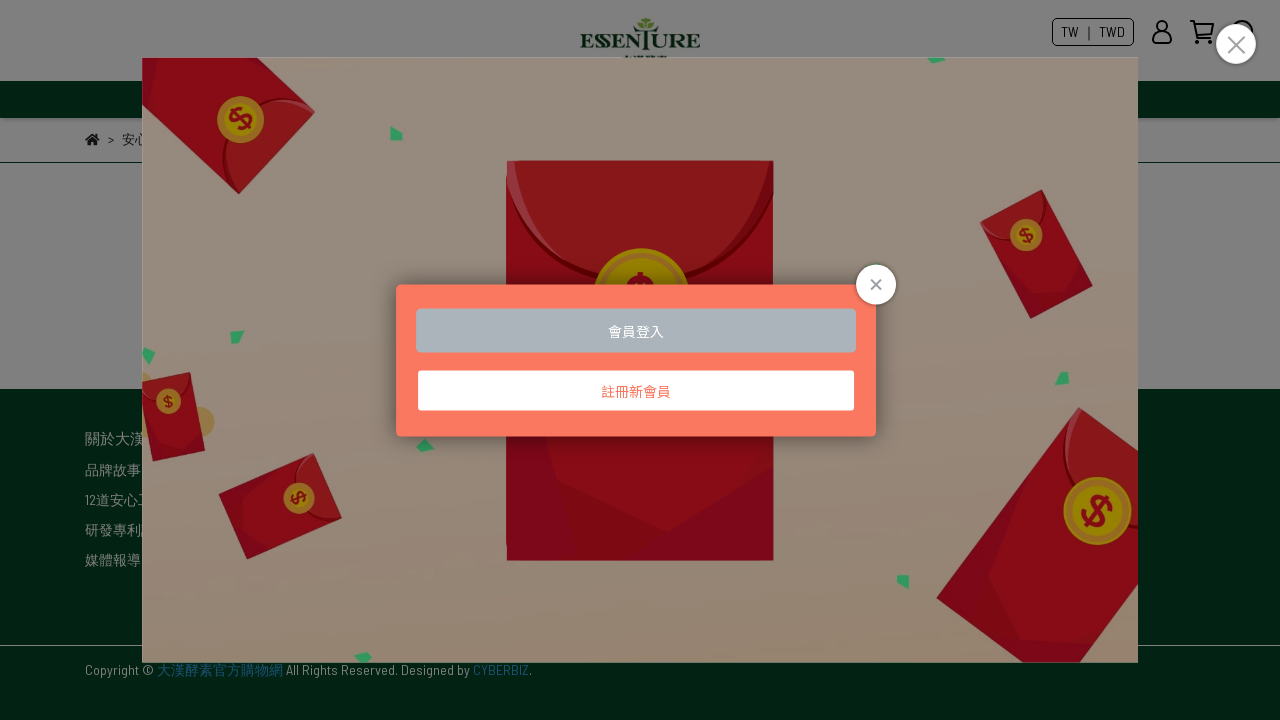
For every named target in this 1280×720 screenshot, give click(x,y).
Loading (640, 360)
